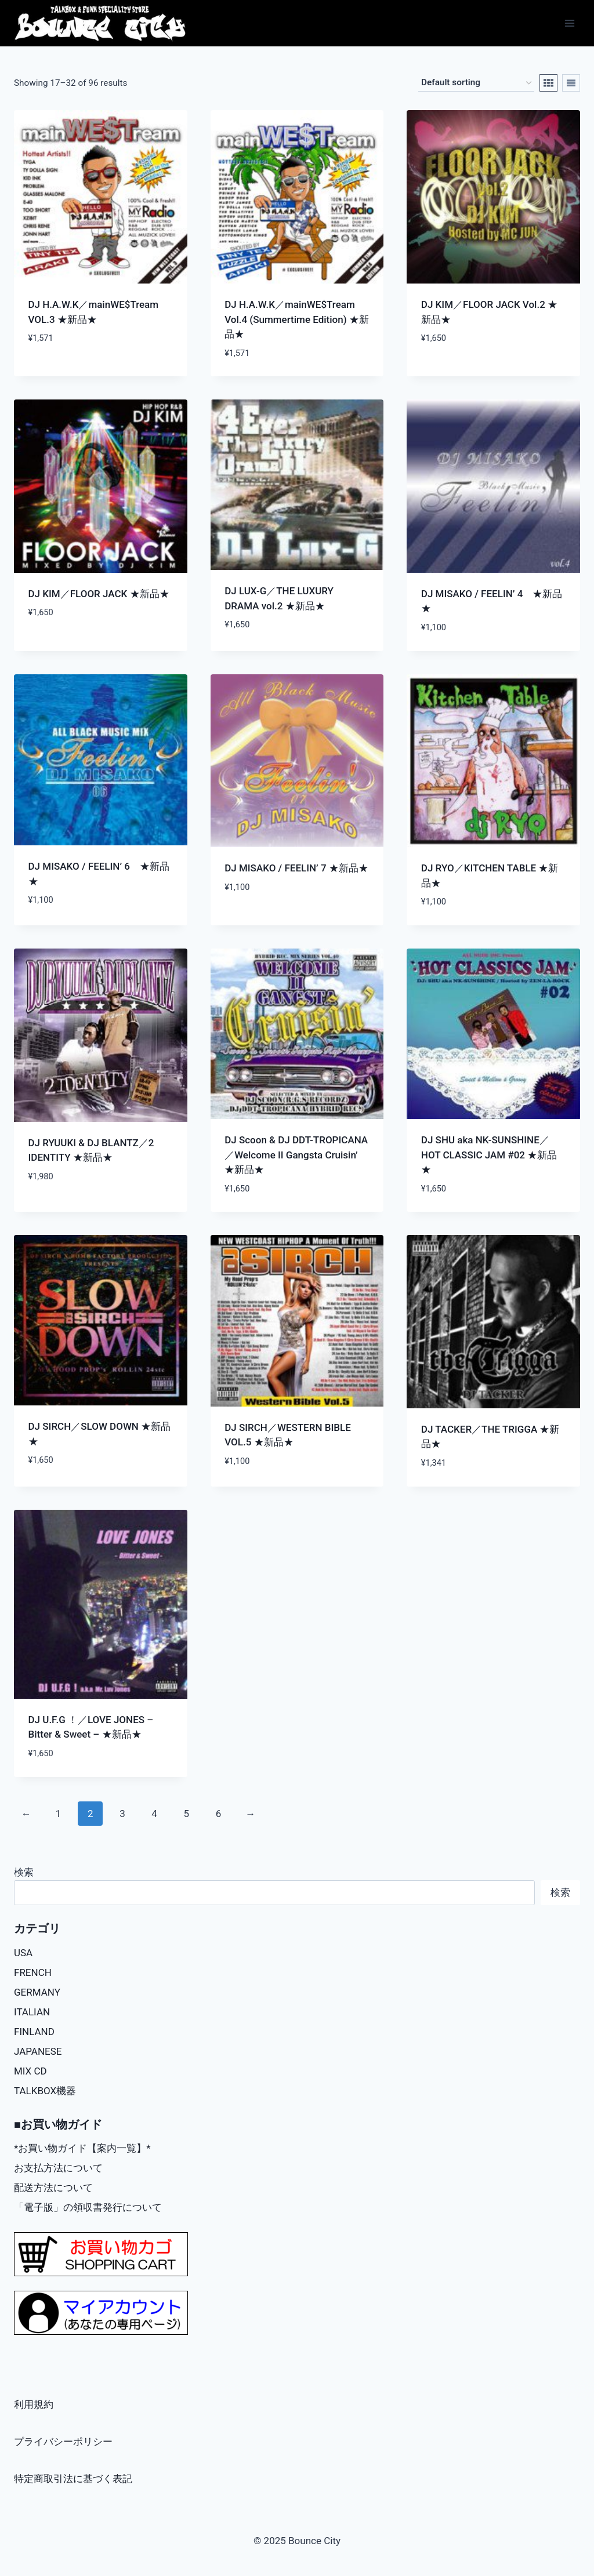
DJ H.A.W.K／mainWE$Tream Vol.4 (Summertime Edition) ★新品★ (296, 319)
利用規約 (33, 2404)
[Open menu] (569, 23)
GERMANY (37, 1992)
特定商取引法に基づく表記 (73, 2478)
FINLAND (34, 2031)
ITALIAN (32, 2012)
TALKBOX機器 (45, 2091)
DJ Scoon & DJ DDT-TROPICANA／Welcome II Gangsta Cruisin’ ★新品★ (296, 1154)
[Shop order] (476, 83)
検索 (24, 1872)
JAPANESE (38, 2051)
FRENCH (33, 1972)
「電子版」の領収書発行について (88, 2207)
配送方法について (53, 2187)
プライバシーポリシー (63, 2441)
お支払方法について (58, 2168)
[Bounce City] (101, 23)
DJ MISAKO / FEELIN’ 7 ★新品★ (296, 868)
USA (23, 1953)
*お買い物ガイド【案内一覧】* (82, 2148)
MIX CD (30, 2071)
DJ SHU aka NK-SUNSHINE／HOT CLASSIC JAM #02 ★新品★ (489, 1154)
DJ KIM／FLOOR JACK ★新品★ (98, 594)
